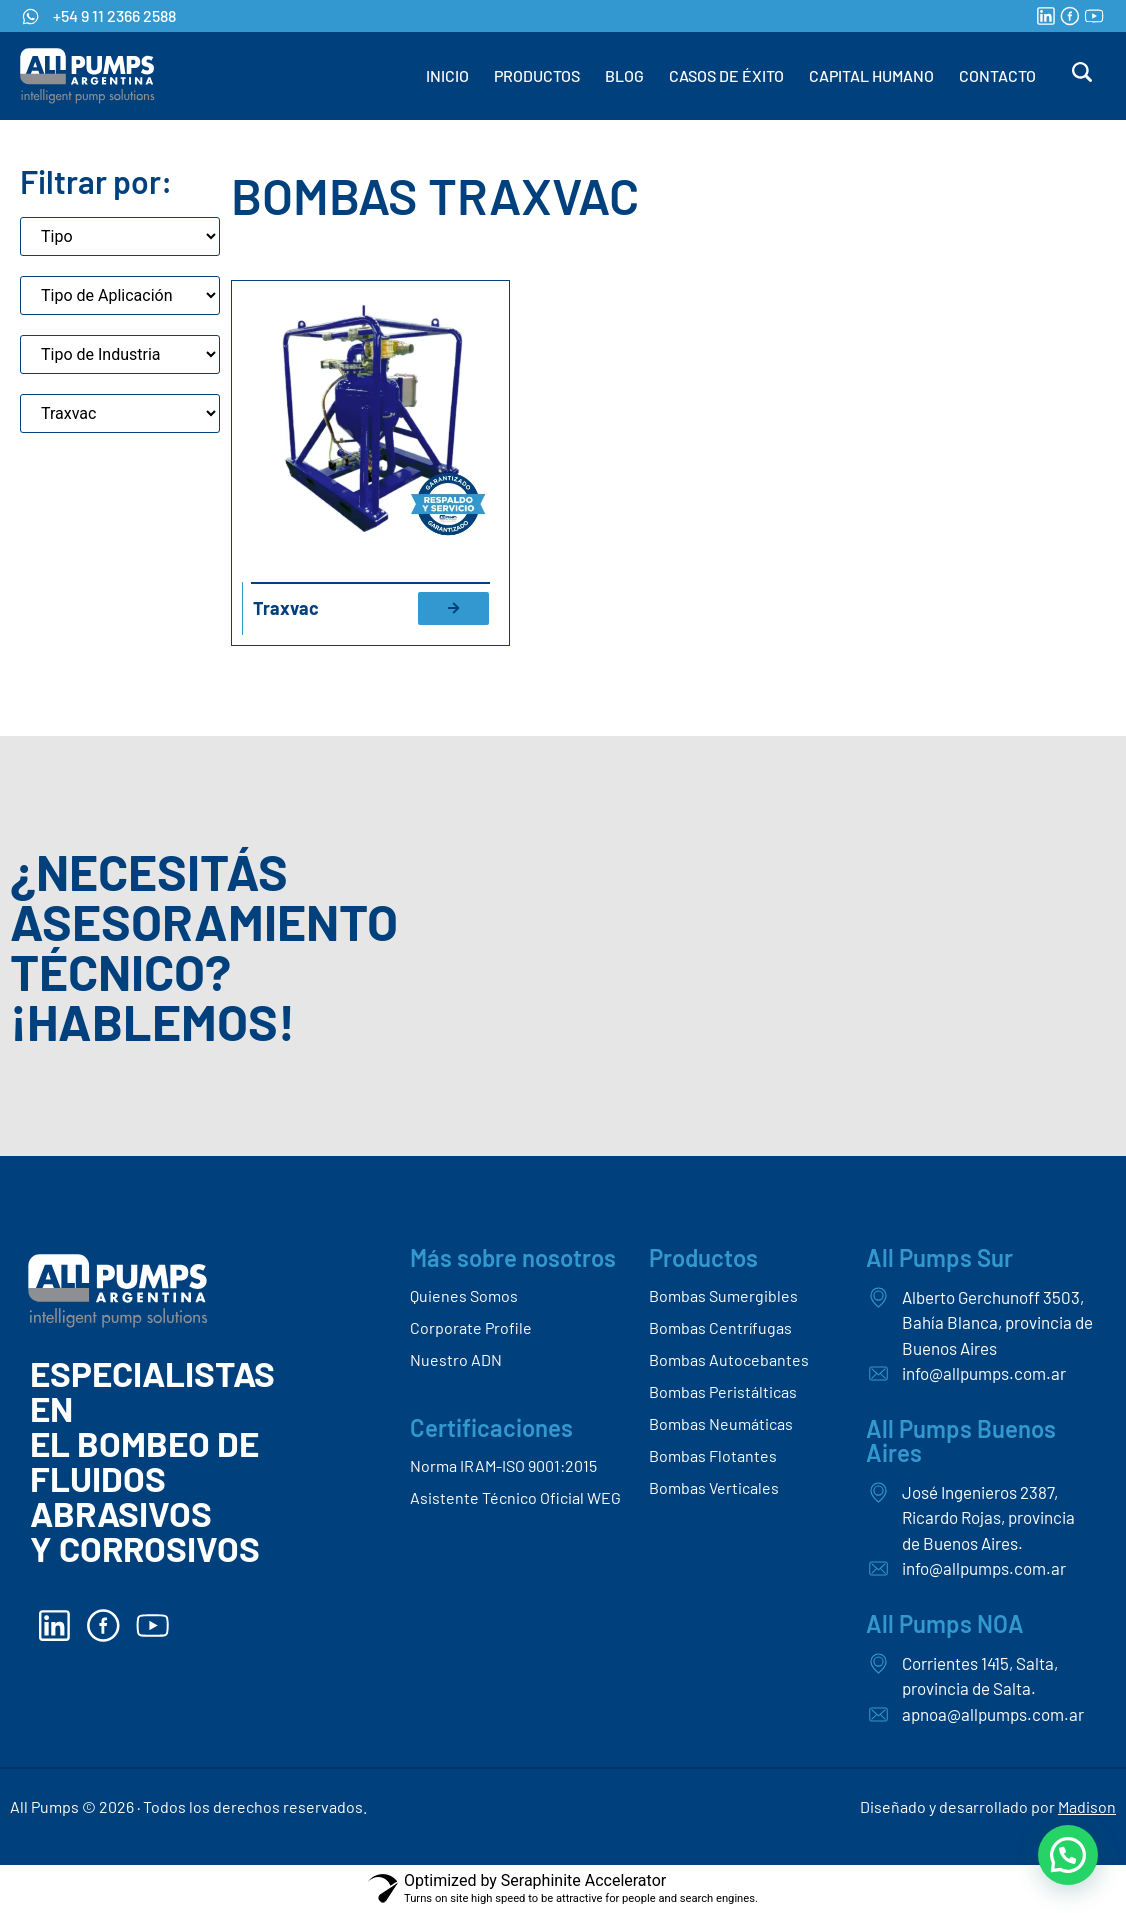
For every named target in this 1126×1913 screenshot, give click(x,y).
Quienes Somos (464, 1295)
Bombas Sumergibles (723, 1295)
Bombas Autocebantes (729, 1359)
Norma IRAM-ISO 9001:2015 (503, 1465)
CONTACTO (997, 75)
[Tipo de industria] (120, 354)
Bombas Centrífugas (720, 1327)
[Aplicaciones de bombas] (120, 295)
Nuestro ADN (456, 1359)
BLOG (624, 75)
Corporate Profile (471, 1327)
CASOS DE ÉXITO (726, 75)
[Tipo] (120, 236)
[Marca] (120, 413)
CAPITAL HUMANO (871, 75)
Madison (1087, 1806)
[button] (1068, 1855)
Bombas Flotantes (713, 1455)
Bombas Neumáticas (721, 1423)
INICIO (447, 75)
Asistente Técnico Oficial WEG (515, 1497)
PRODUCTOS (537, 75)
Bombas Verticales (714, 1487)
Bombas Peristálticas (723, 1391)
